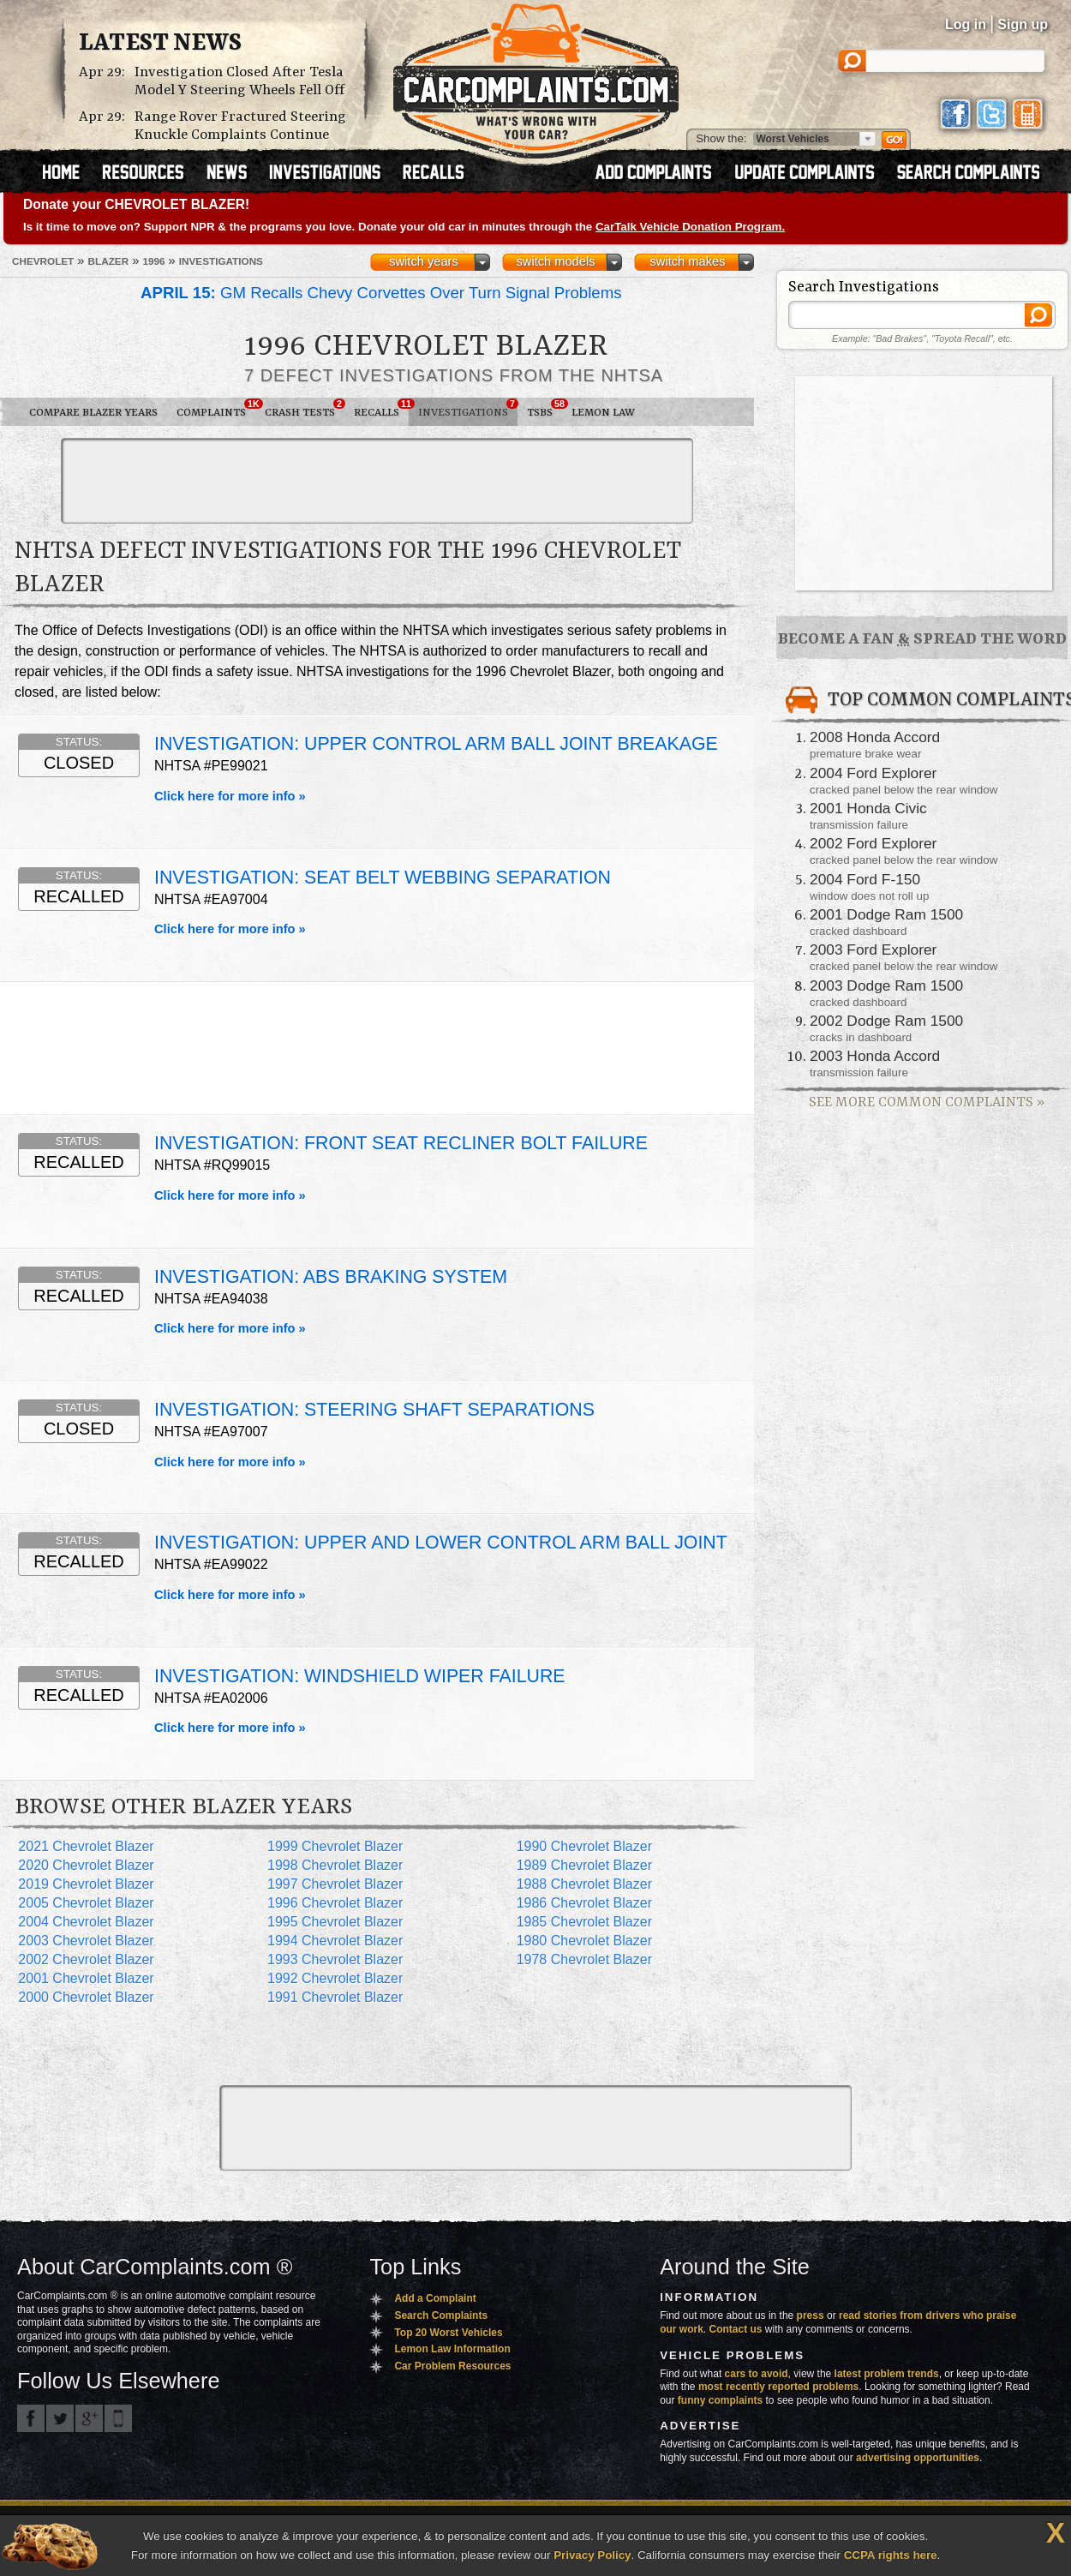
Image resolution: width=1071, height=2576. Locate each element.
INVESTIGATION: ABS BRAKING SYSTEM (330, 1277)
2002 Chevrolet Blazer (85, 1959)
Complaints (216, 408)
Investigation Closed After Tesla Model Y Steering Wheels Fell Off (239, 81)
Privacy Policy (592, 2555)
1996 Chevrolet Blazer (335, 1903)
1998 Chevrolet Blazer (335, 1865)
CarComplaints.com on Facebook (31, 2418)
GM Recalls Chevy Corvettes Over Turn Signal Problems (381, 293)
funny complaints (720, 2400)
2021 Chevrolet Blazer (85, 1846)
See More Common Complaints (926, 1102)
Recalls (381, 408)
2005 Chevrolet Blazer (85, 1903)
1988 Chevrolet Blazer (584, 1884)
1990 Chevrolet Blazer (584, 1846)
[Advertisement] (377, 480)
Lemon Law (603, 412)
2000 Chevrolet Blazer (85, 1997)
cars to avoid (756, 2374)
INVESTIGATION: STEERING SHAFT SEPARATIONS (374, 1409)
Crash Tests (304, 408)
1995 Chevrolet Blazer (335, 1921)
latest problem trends (887, 2374)
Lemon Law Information (452, 2349)
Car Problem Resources (452, 2366)
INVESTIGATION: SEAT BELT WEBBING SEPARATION (382, 877)
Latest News (160, 43)
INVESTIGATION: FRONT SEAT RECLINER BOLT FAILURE (401, 1143)
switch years (423, 261)
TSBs (544, 408)
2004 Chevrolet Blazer (85, 1921)
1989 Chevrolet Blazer (584, 1865)
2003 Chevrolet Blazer (85, 1940)
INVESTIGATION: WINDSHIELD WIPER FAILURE (359, 1676)
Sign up (1022, 24)
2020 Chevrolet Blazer (85, 1865)
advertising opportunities (917, 2458)
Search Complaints (441, 2315)
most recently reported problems (778, 2387)
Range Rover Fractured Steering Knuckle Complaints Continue (240, 126)
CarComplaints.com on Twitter (60, 2418)
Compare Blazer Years (93, 412)
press (810, 2315)
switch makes (688, 261)
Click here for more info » (230, 796)
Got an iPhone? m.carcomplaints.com (118, 2418)
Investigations (468, 408)
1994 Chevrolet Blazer (335, 1940)
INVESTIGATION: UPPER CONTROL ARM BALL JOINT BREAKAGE (436, 744)
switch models (555, 261)
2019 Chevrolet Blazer (85, 1884)
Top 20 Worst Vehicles (448, 2333)
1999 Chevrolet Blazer (335, 1846)
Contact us (736, 2329)
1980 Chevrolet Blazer (584, 1940)
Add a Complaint (435, 2298)
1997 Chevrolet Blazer (335, 1884)
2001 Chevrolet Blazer (85, 1978)
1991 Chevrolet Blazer (335, 1997)
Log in (965, 24)
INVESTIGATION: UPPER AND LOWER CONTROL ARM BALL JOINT (440, 1542)
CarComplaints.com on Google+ (89, 2418)
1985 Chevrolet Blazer (584, 1921)
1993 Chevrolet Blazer (335, 1959)
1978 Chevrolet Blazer (584, 1959)
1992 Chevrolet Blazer (335, 1978)
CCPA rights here (890, 2555)
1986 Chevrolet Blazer (584, 1903)
